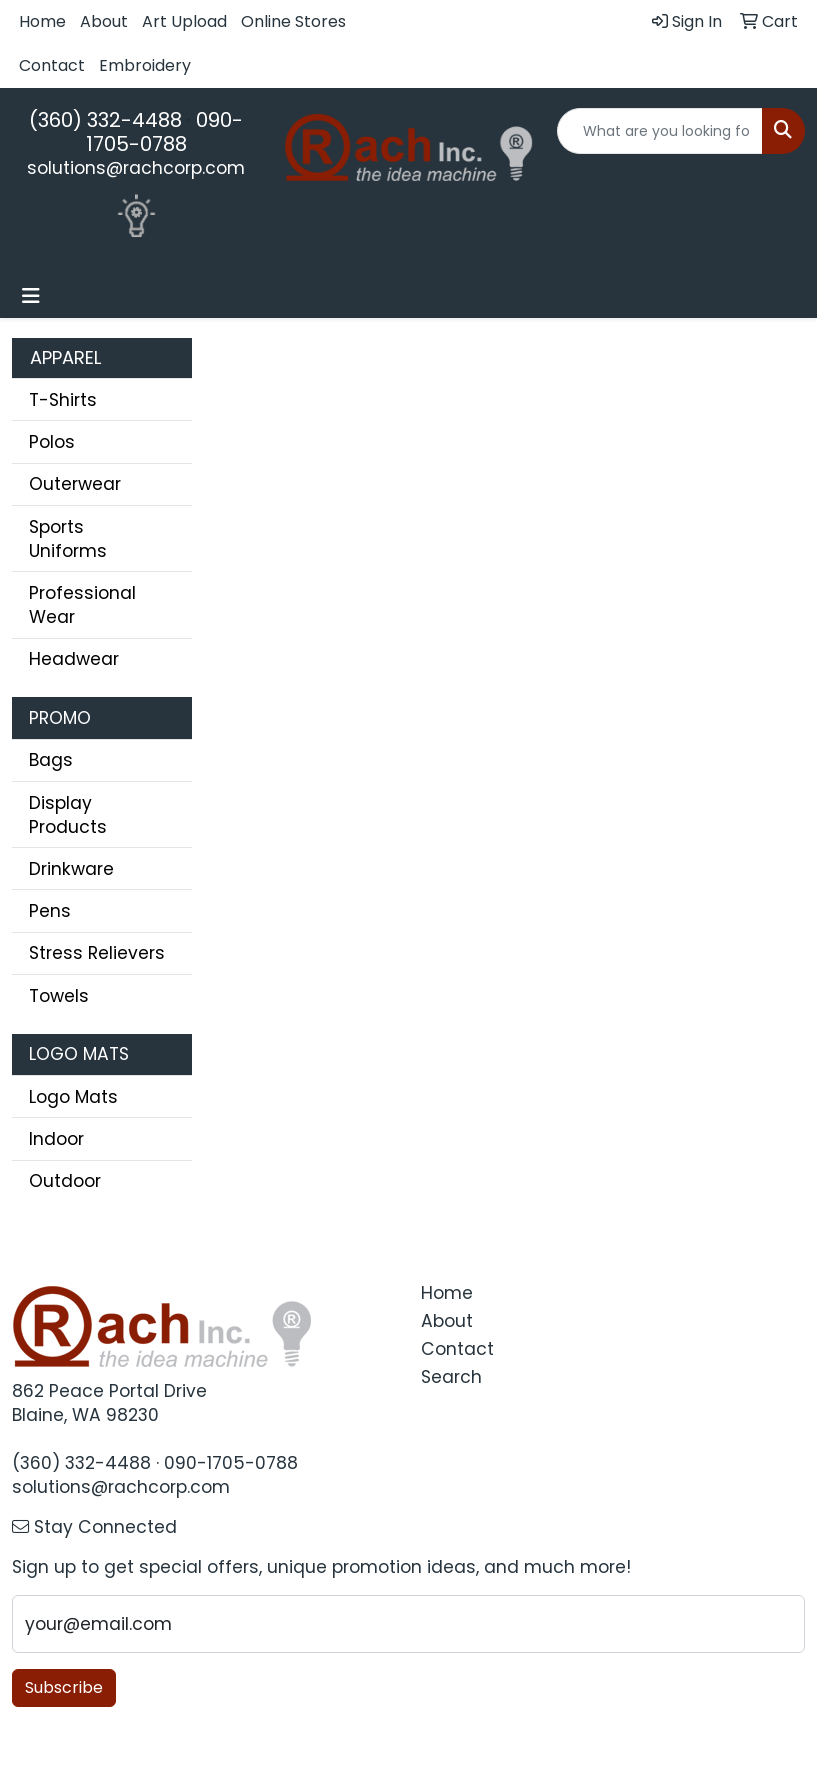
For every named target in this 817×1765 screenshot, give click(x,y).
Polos (52, 442)
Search (451, 1377)
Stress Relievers (97, 953)
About (104, 21)
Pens (50, 911)
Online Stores (293, 21)
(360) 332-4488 (105, 120)
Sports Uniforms (68, 539)
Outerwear (75, 484)
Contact (52, 65)
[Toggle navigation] (31, 296)
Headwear (74, 659)
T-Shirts (63, 400)
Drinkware (71, 869)
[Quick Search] (660, 131)
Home (42, 21)
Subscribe (64, 1687)
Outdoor (65, 1181)
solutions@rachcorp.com (136, 168)
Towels (59, 996)
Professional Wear (82, 605)
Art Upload (184, 21)
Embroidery (145, 65)
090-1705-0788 (165, 132)
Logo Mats (73, 1097)
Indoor (56, 1139)
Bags (51, 760)
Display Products (68, 815)
